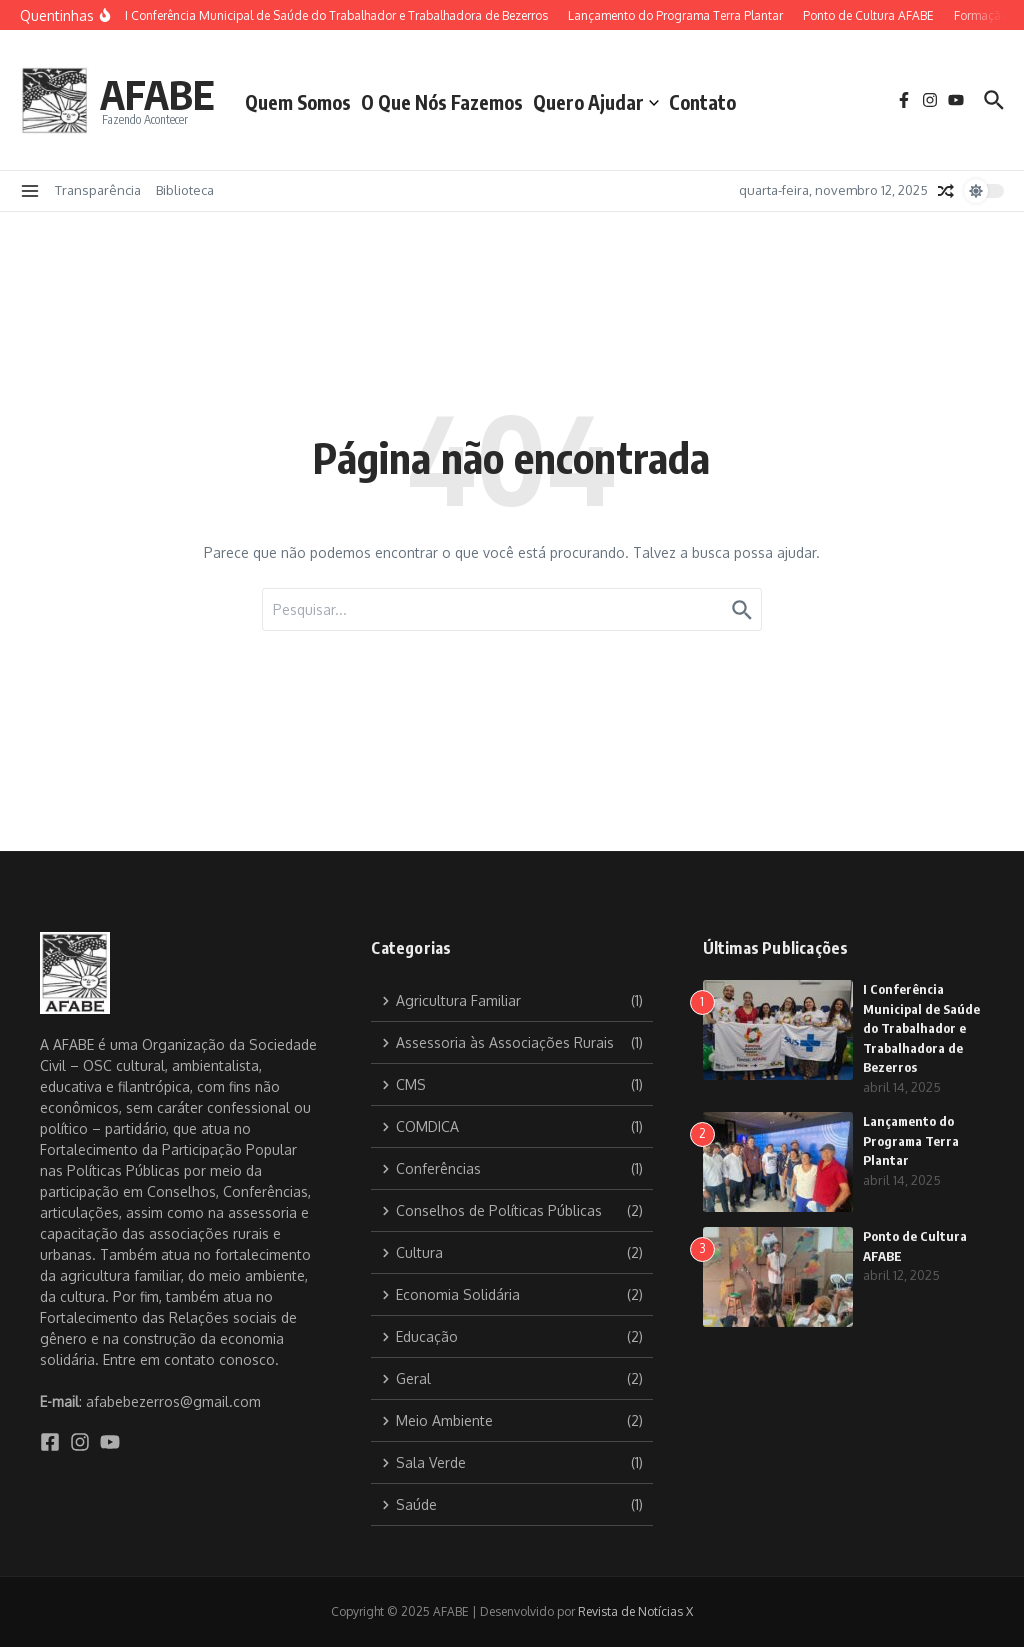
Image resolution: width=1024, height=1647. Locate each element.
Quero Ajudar (596, 102)
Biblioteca (185, 190)
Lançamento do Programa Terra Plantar (911, 1140)
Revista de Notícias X (635, 1611)
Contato (702, 102)
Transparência (98, 190)
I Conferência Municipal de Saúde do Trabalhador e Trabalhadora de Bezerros (921, 1028)
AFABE (157, 94)
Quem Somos (298, 102)
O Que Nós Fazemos (442, 102)
